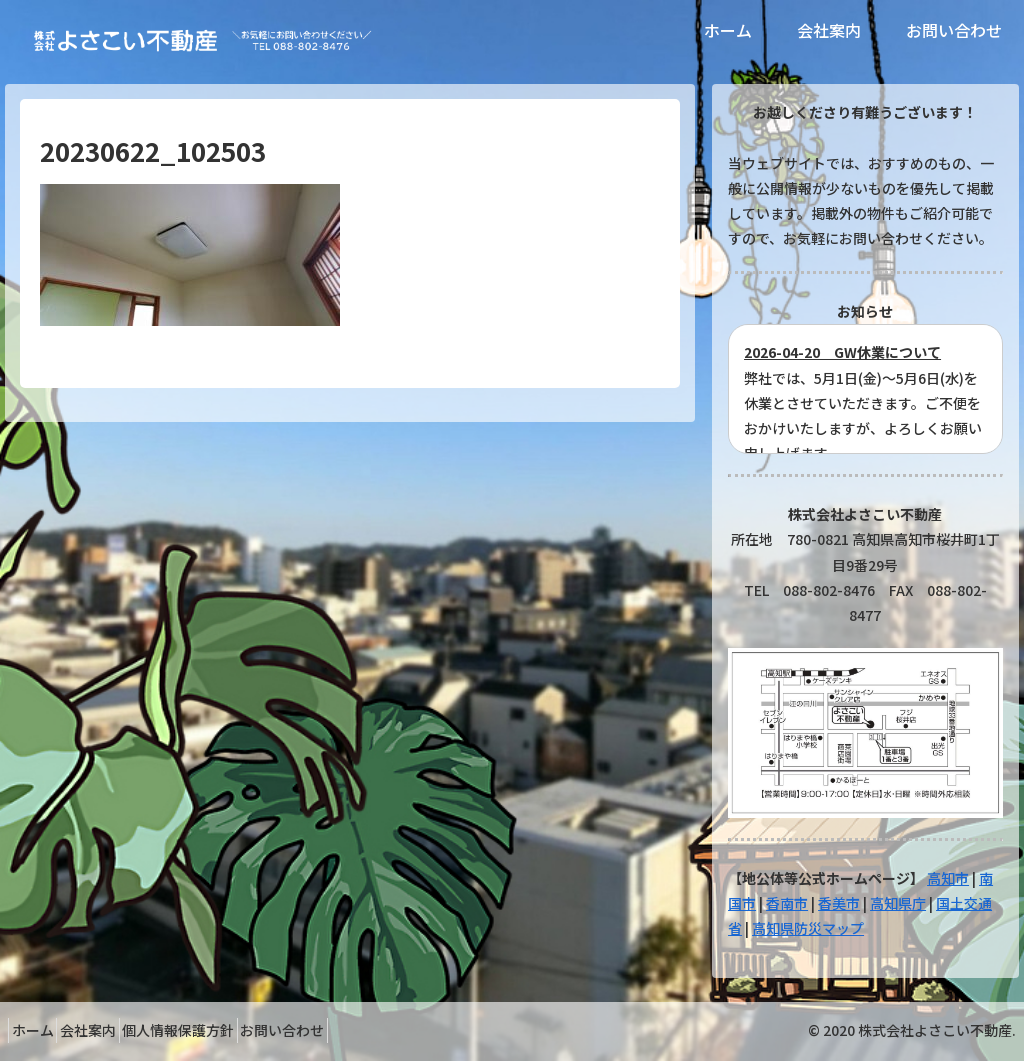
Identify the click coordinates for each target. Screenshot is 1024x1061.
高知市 (948, 878)
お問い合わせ (334, 1030)
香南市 (787, 903)
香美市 (839, 903)
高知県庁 (898, 903)
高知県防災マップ (808, 928)
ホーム (40, 1030)
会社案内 (110, 1030)
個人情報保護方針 (215, 1030)
